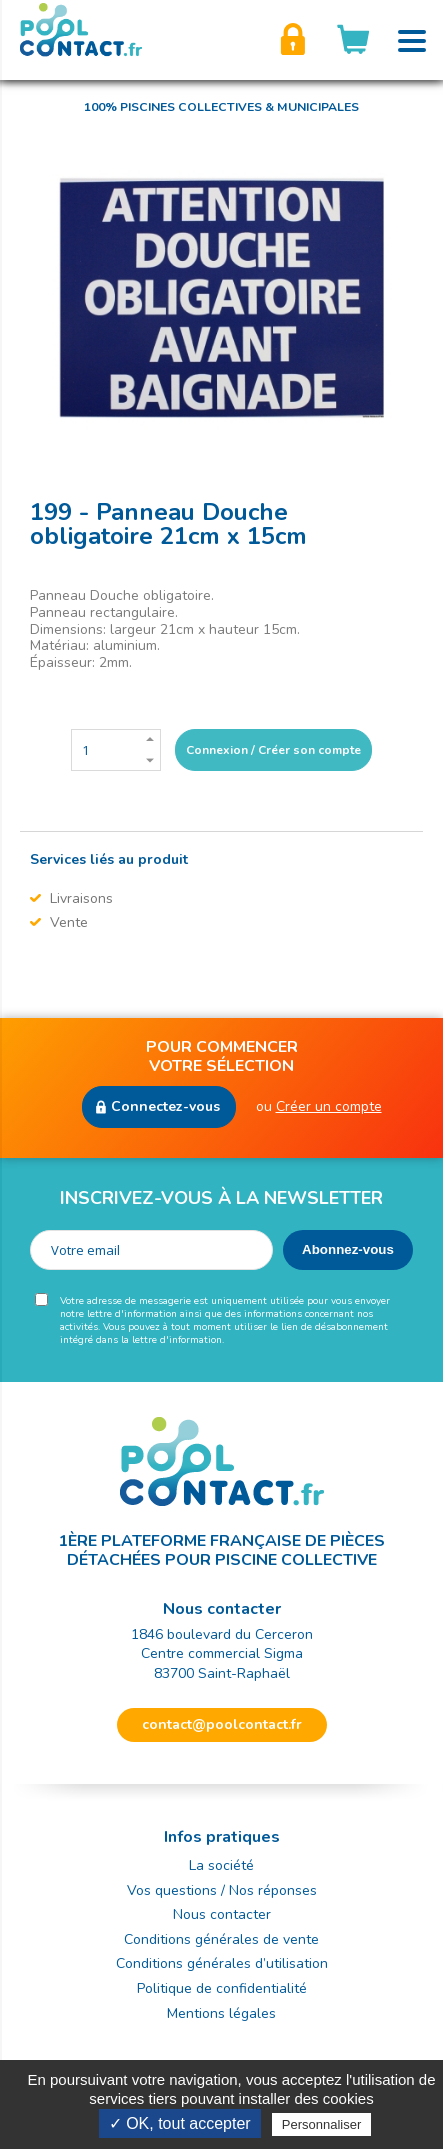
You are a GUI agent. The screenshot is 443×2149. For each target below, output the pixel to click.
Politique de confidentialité (222, 1988)
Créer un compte (329, 1106)
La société (221, 1865)
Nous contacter (222, 1914)
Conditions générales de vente (221, 1939)
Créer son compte (293, 40)
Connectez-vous (165, 1106)
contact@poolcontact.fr (222, 1724)
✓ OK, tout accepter (180, 2123)
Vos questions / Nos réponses (222, 1890)
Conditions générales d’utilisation (222, 1963)
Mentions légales (221, 2013)
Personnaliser (322, 2124)
